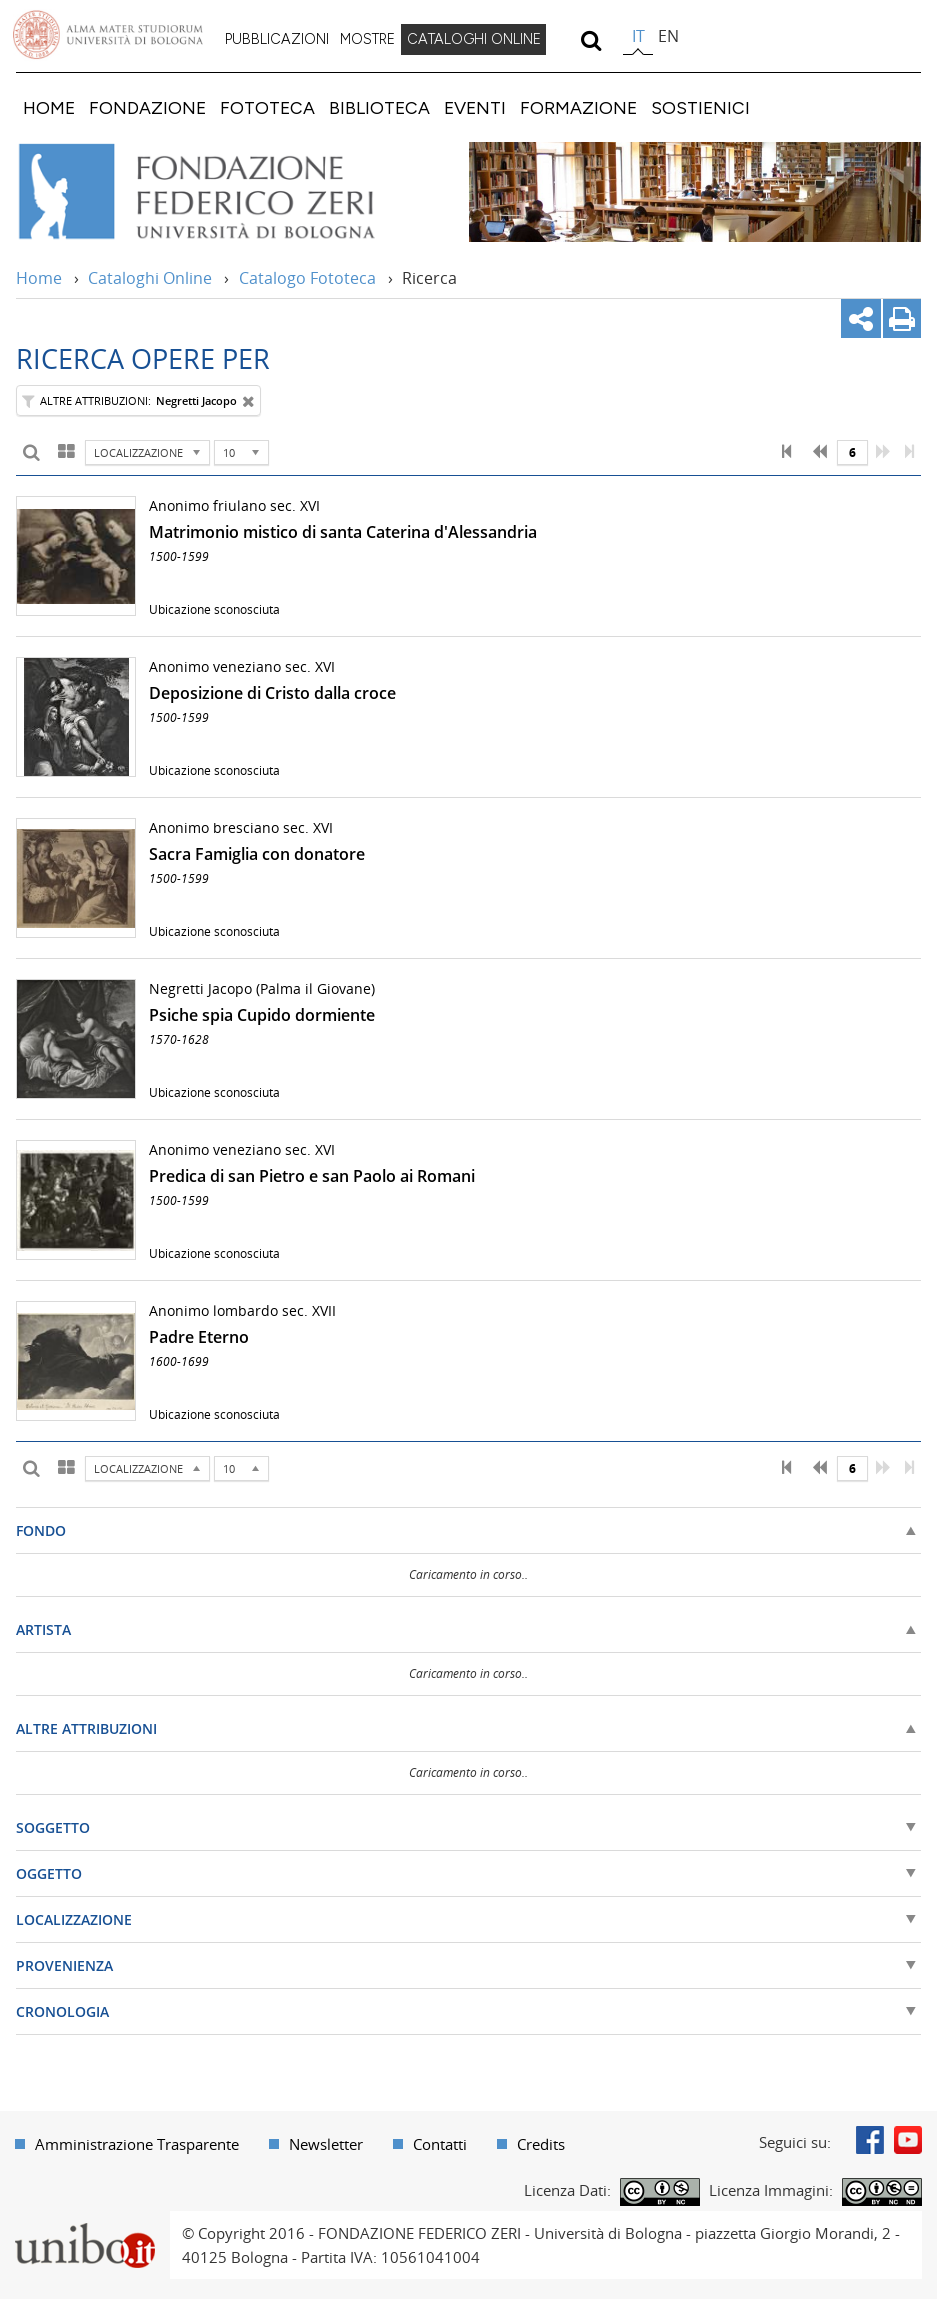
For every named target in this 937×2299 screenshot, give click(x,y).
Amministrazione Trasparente (137, 2144)
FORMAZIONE (578, 107)
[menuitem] (277, 40)
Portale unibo (84, 2223)
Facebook (870, 2140)
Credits (541, 2144)
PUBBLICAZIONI (277, 39)
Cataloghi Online (150, 278)
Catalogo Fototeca (307, 278)
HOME (49, 107)
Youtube (908, 2140)
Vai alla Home (223, 192)
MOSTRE (367, 39)
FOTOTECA (267, 107)
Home (39, 278)
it (638, 36)
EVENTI (475, 107)
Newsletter (326, 2144)
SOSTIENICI (700, 107)
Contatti (440, 2144)
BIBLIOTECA (379, 107)
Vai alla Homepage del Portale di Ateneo (108, 35)
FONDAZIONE (147, 107)
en (668, 36)
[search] (590, 40)
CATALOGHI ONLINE (474, 39)
